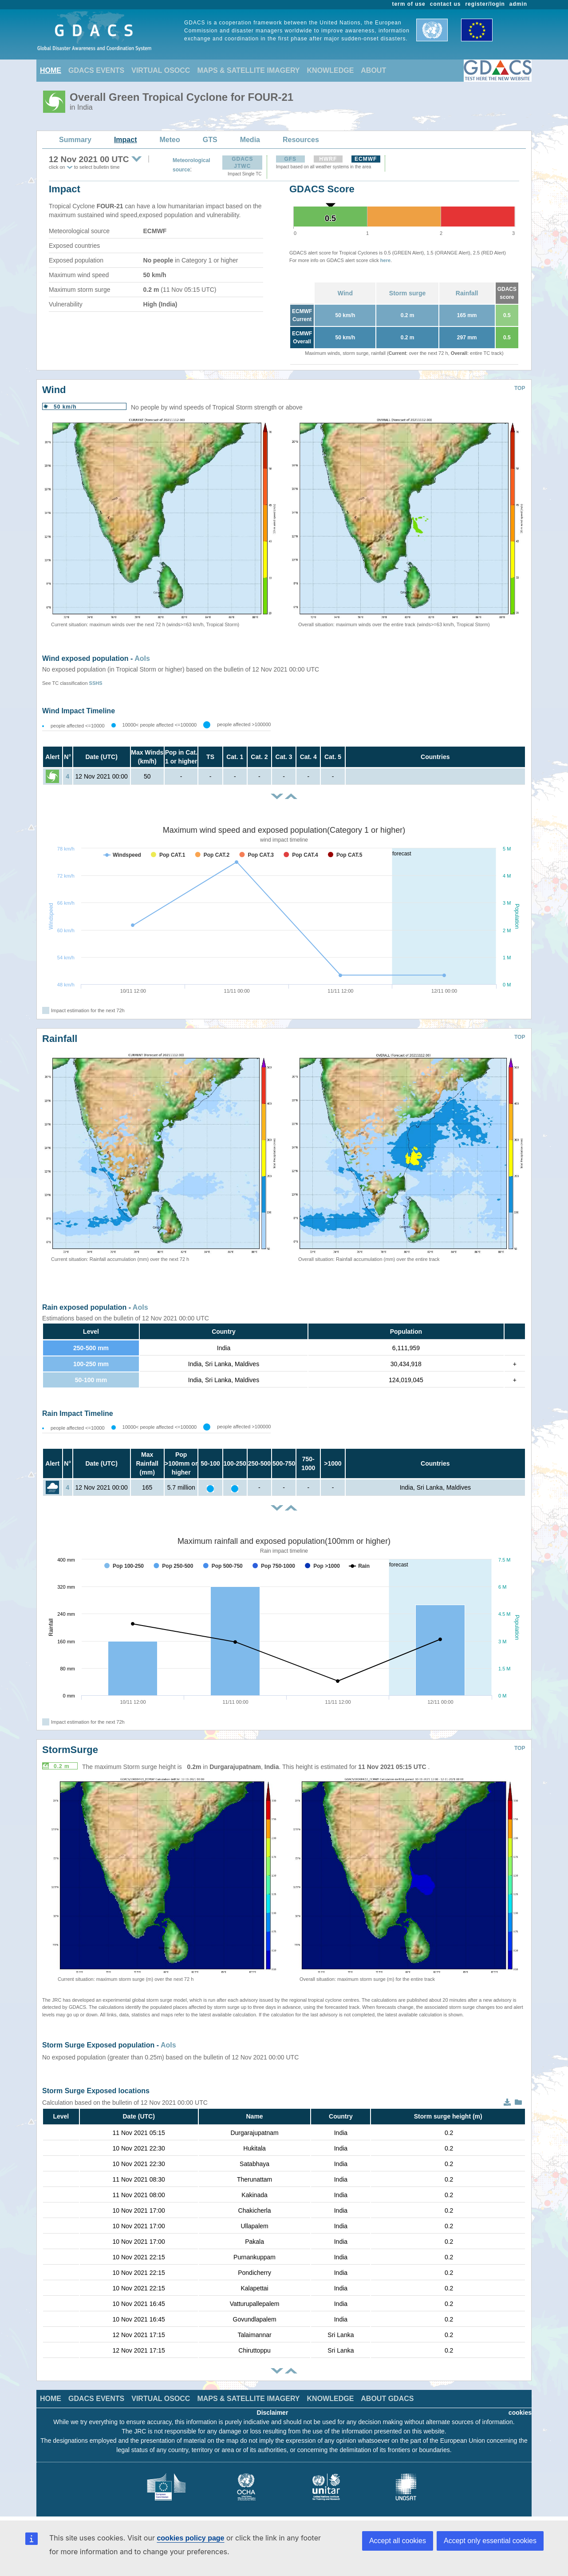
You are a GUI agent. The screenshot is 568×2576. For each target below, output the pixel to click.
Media (250, 139)
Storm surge (407, 293)
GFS (290, 159)
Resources (301, 139)
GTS (210, 139)
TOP (519, 388)
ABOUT (373, 70)
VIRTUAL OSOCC (160, 70)
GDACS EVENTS (96, 70)
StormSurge (70, 1749)
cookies (520, 2412)
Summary (75, 139)
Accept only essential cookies (490, 2540)
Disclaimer (272, 2412)
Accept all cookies (397, 2540)
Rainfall (467, 293)
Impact (125, 139)
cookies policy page (190, 2538)
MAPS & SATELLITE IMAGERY (248, 70)
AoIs (142, 658)
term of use (409, 4)
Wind (345, 293)
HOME (50, 70)
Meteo (170, 139)
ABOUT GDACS (387, 2398)
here (385, 260)
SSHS (96, 683)
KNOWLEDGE (330, 70)
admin (518, 4)
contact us (445, 4)
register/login (485, 4)
